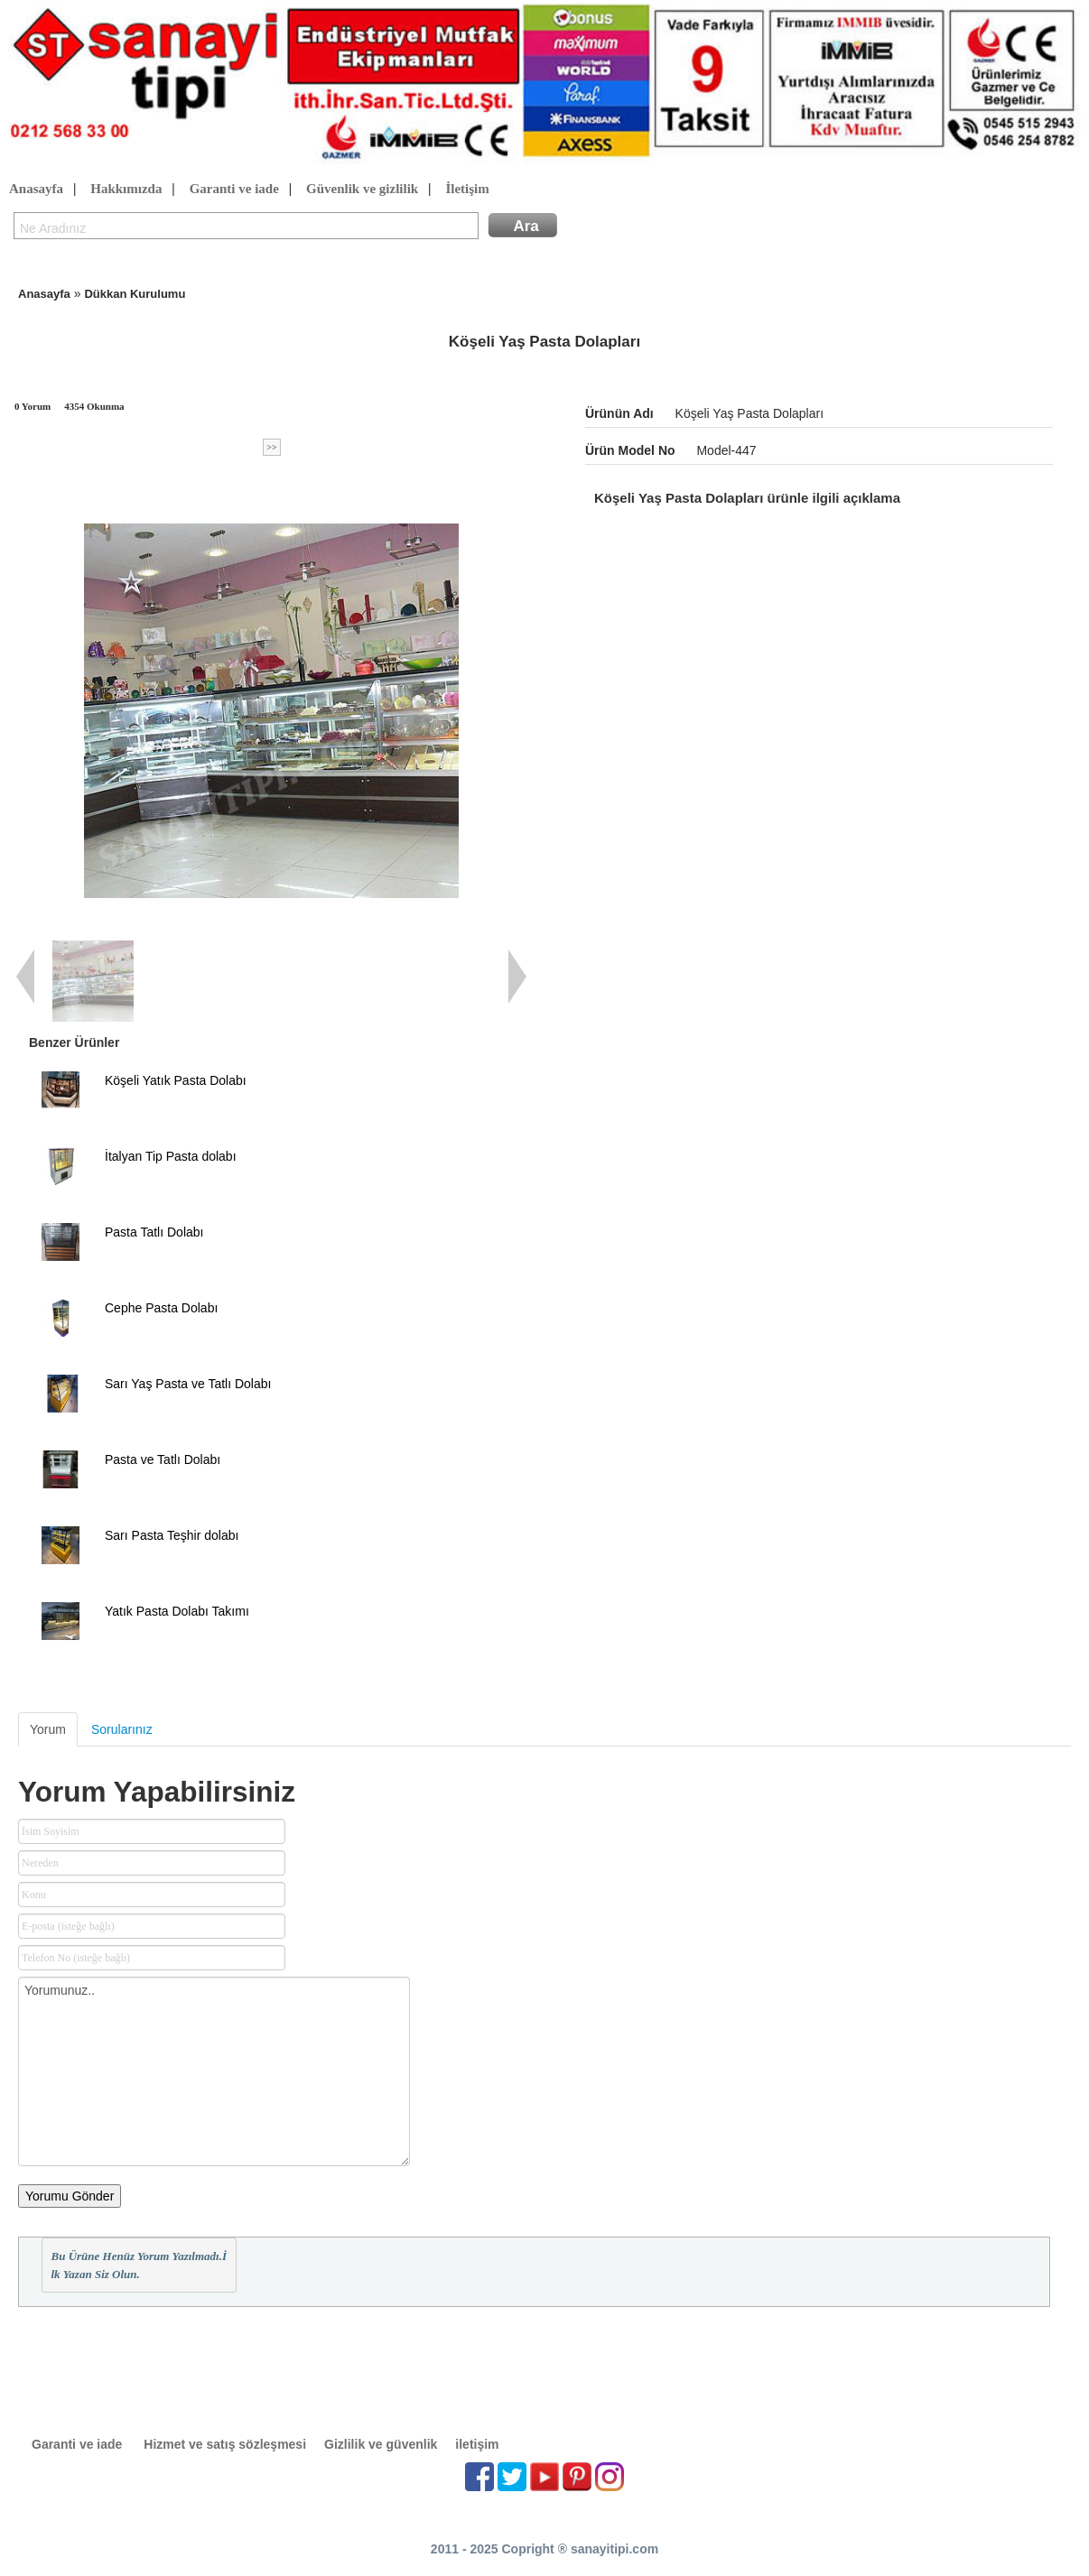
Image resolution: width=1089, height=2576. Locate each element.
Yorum (48, 1729)
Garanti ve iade (234, 189)
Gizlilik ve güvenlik (380, 2444)
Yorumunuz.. (214, 2071)
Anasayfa (36, 189)
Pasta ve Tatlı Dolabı (162, 1459)
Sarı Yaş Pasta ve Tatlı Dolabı (188, 1383)
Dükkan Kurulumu (134, 294)
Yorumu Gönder (69, 2196)
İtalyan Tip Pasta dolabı (171, 1156)
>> (271, 447)
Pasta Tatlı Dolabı (154, 1232)
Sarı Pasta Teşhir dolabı (171, 1535)
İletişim (467, 189)
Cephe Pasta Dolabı (161, 1308)
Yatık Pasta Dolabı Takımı (177, 1611)
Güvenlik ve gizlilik (362, 189)
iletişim (476, 2444)
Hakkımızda (126, 189)
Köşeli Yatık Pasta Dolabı (176, 1080)
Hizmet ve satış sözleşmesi (225, 2444)
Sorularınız (122, 1729)
